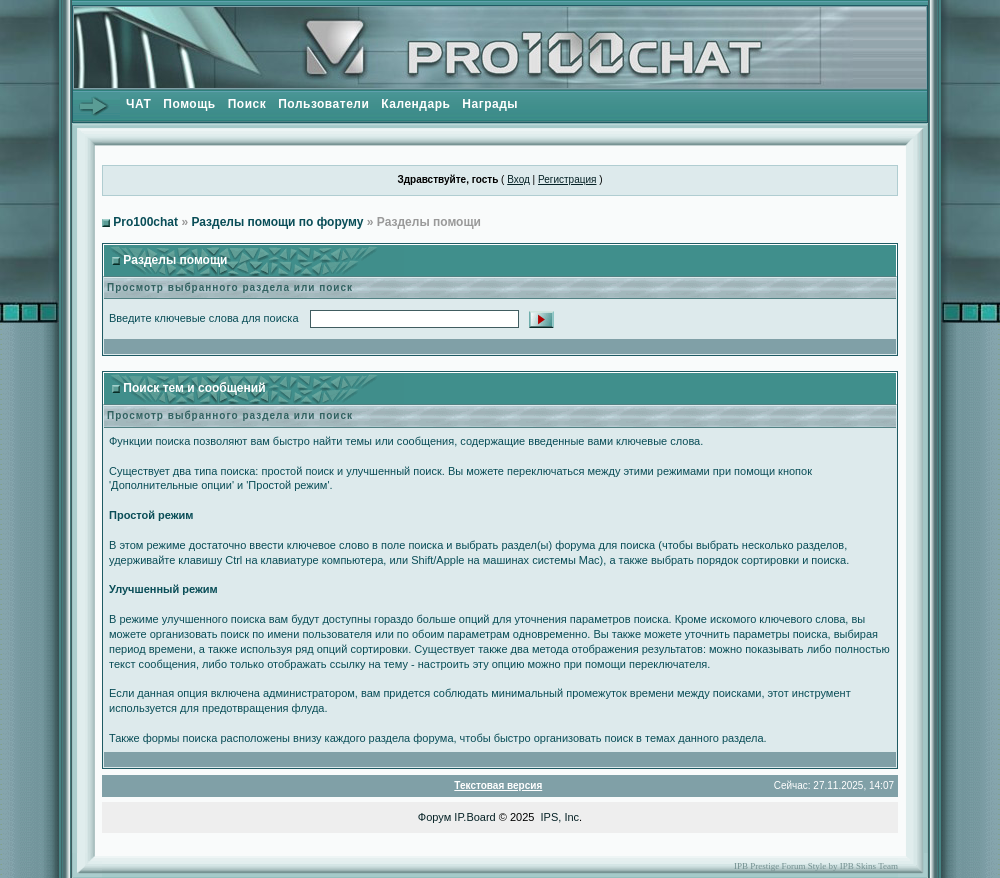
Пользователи (323, 104)
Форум (434, 817)
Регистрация (567, 179)
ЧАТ (138, 104)
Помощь (189, 104)
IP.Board (474, 817)
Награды (490, 104)
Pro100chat (145, 222)
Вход (518, 179)
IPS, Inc (560, 817)
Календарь (415, 104)
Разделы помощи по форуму (277, 222)
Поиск (247, 104)
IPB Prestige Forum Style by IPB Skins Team (816, 866)
